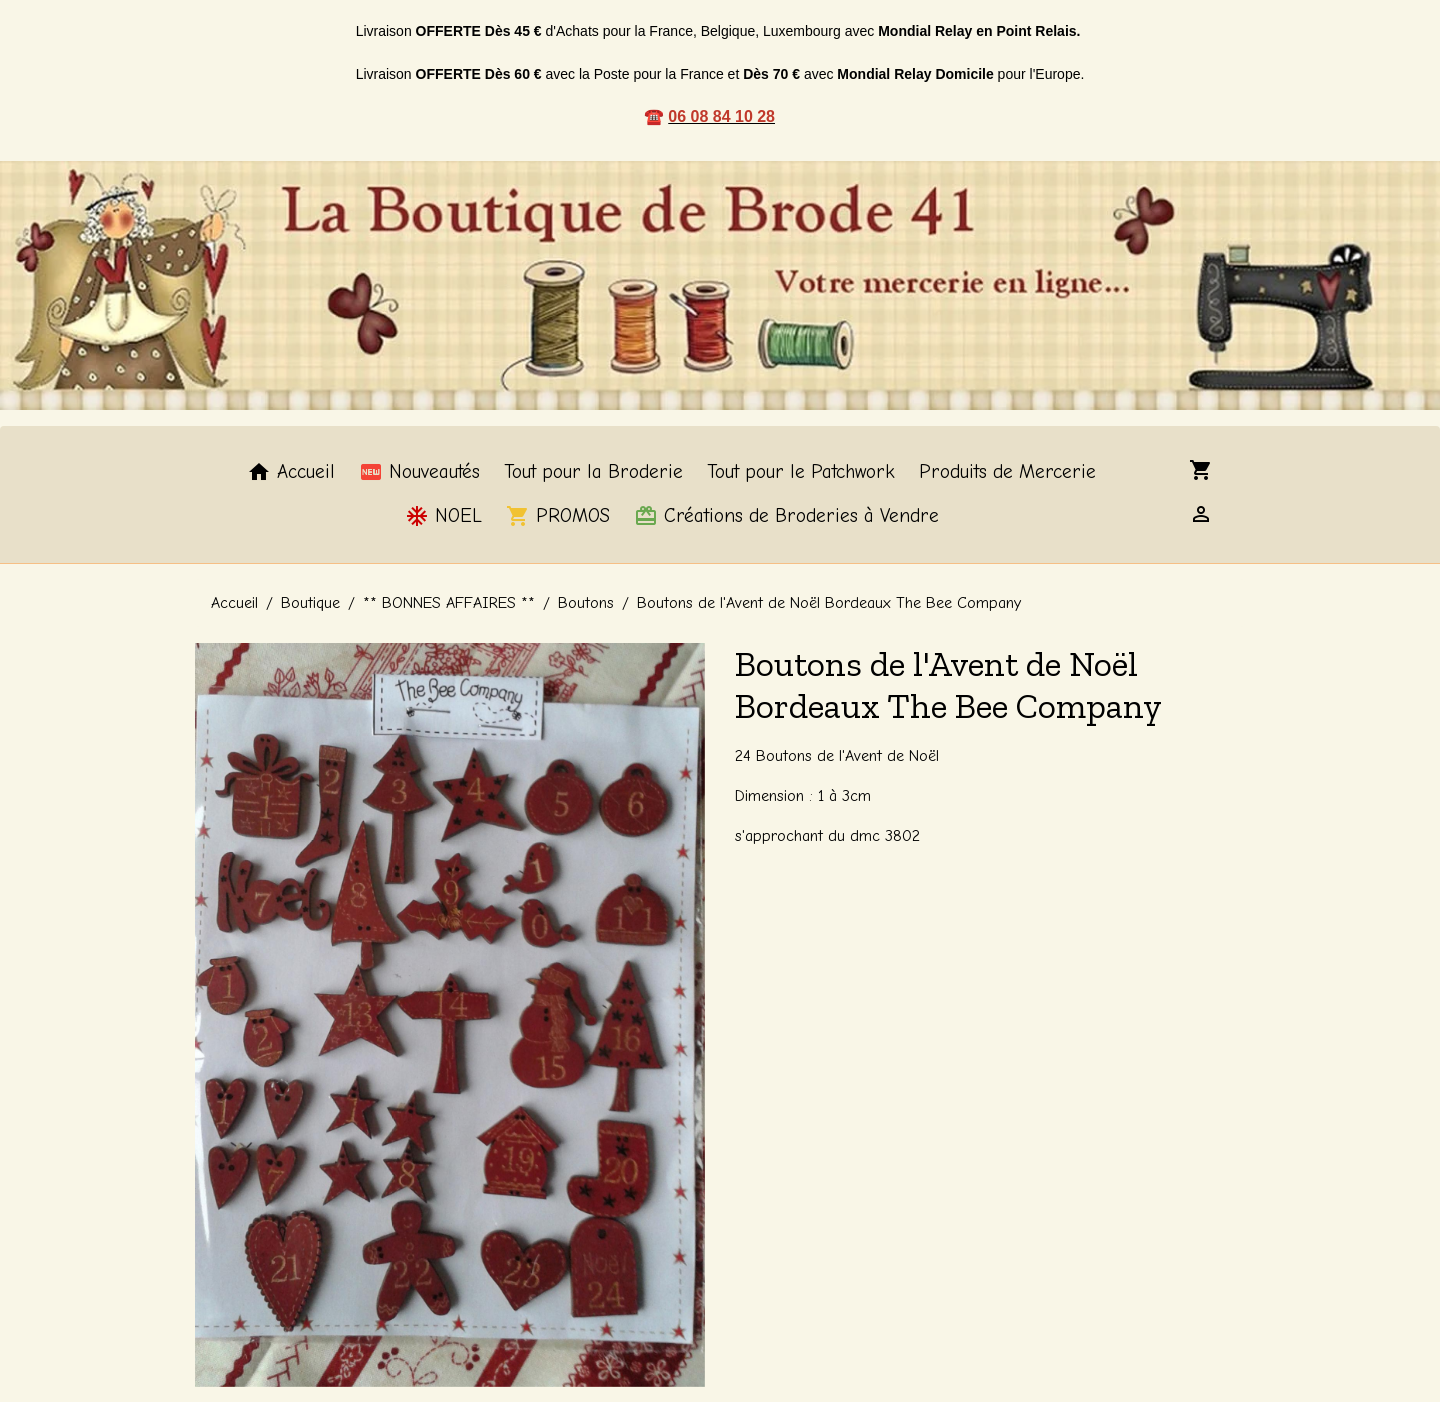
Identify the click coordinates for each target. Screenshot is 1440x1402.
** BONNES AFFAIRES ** (449, 603)
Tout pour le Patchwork (801, 472)
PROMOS (558, 516)
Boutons (586, 603)
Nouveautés (419, 472)
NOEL (443, 516)
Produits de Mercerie (1007, 472)
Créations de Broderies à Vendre (786, 516)
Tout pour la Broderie (593, 472)
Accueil (291, 472)
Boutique (310, 603)
